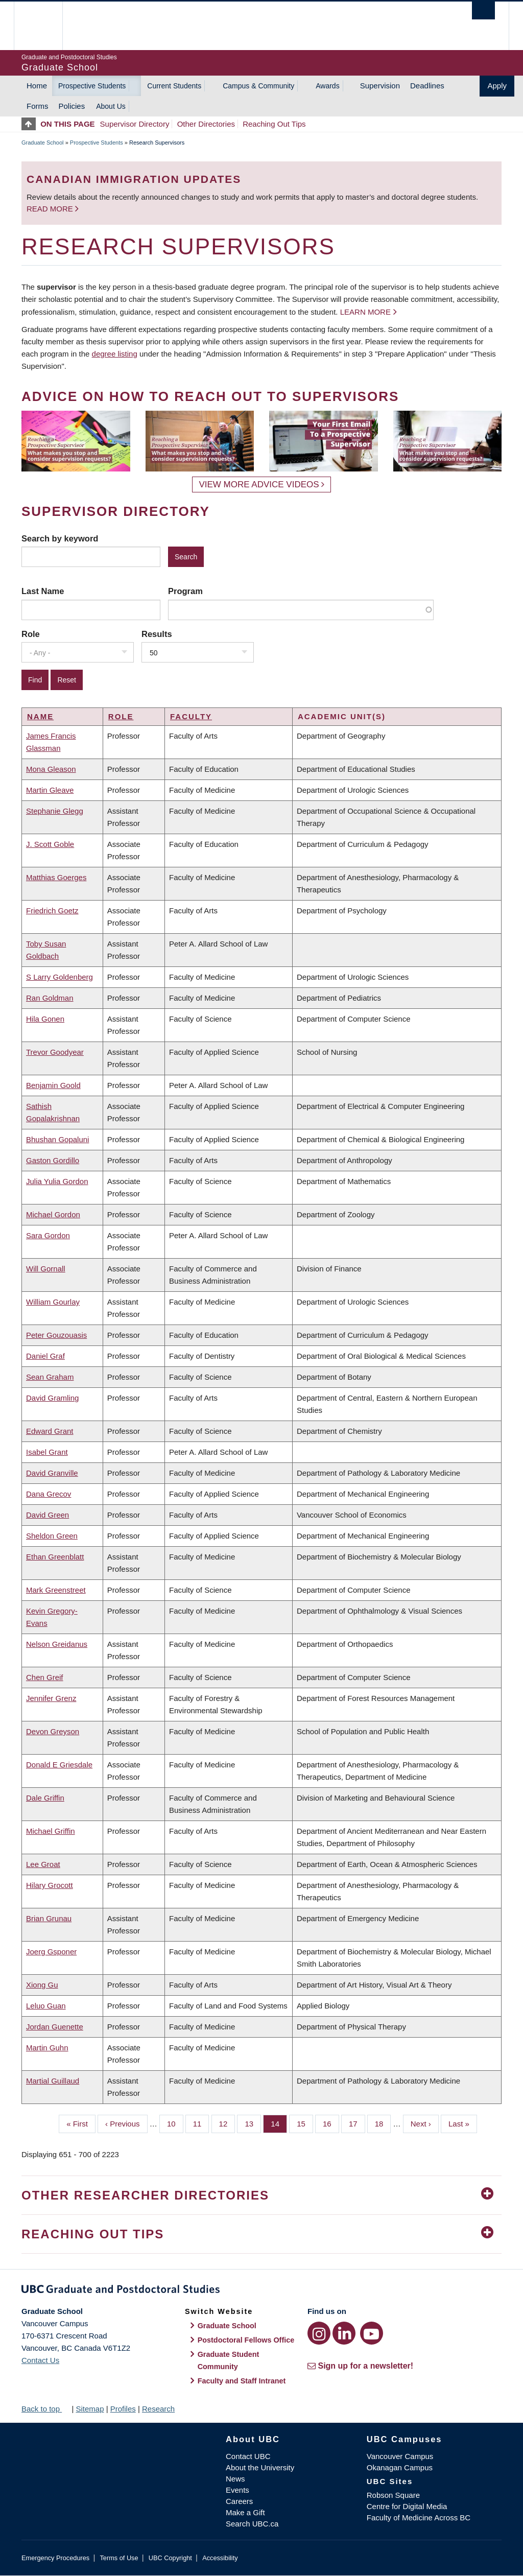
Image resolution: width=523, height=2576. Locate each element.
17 (357, 2123)
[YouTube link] (371, 2333)
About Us (111, 106)
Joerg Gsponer (51, 1951)
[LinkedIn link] (343, 2333)
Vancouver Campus (400, 2456)
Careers (239, 2501)
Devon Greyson (52, 1731)
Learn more (365, 312)
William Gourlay (53, 1301)
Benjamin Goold (53, 1085)
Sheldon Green (52, 1535)
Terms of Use (119, 2558)
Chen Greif (44, 1677)
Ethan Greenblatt (55, 1556)
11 (201, 2123)
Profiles (123, 2408)
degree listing (114, 353)
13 (253, 2123)
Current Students (174, 86)
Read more (51, 208)
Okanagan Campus (400, 2467)
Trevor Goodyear (55, 1052)
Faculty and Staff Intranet (242, 2381)
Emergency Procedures (55, 2558)
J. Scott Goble (50, 844)
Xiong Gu (42, 1984)
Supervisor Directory (135, 124)
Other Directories (206, 124)
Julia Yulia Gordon (57, 1181)
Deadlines (427, 85)
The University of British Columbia (45, 26)
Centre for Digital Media (407, 2506)
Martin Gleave (50, 790)
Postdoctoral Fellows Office (246, 2340)
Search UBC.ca (252, 2523)
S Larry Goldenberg (59, 977)
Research (158, 2408)
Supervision (380, 85)
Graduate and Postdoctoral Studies (261, 2291)
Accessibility (219, 2558)
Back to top (45, 2408)
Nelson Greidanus (56, 1644)
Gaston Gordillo (52, 1160)
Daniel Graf (45, 1356)
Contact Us (40, 2360)
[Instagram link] (318, 2333)
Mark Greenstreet (56, 1590)
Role (30, 634)
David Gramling (52, 1397)
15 (305, 2123)
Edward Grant (50, 1431)
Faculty (191, 716)
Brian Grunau (49, 1918)
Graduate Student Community (228, 2360)
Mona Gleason (51, 769)
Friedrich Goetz (52, 910)
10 (175, 2123)
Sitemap (90, 2408)
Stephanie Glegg (54, 811)
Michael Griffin (50, 1831)
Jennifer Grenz (51, 1698)
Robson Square (393, 2495)
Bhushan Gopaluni (57, 1139)
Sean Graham (50, 1377)
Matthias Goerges (56, 877)
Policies (72, 106)
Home (37, 85)
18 (383, 2123)
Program (185, 591)
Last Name (42, 591)
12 (227, 2123)
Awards (327, 86)
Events (237, 2490)
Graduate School (42, 142)
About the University (260, 2467)
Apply (497, 85)
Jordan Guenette (54, 2026)
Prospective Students (92, 86)
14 (279, 2123)
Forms (38, 106)
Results (156, 634)
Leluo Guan (46, 2005)
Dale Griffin (45, 1797)
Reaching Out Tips (274, 124)
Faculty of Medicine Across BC (418, 2517)
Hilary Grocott (49, 1885)
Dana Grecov (48, 1494)
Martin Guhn (47, 2047)
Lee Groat (43, 1864)
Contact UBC (248, 2456)
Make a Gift (245, 2512)
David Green (47, 1514)
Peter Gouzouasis (56, 1335)
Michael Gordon (53, 1214)
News (235, 2478)
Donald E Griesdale (59, 1764)
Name (40, 716)
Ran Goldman (50, 998)
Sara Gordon (48, 1235)
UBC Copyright (170, 2558)
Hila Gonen (45, 1018)
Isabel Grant (47, 1452)
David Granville (52, 1473)
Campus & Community (258, 86)
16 (331, 2123)
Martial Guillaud (52, 2080)
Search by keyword (59, 538)
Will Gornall (45, 1268)
